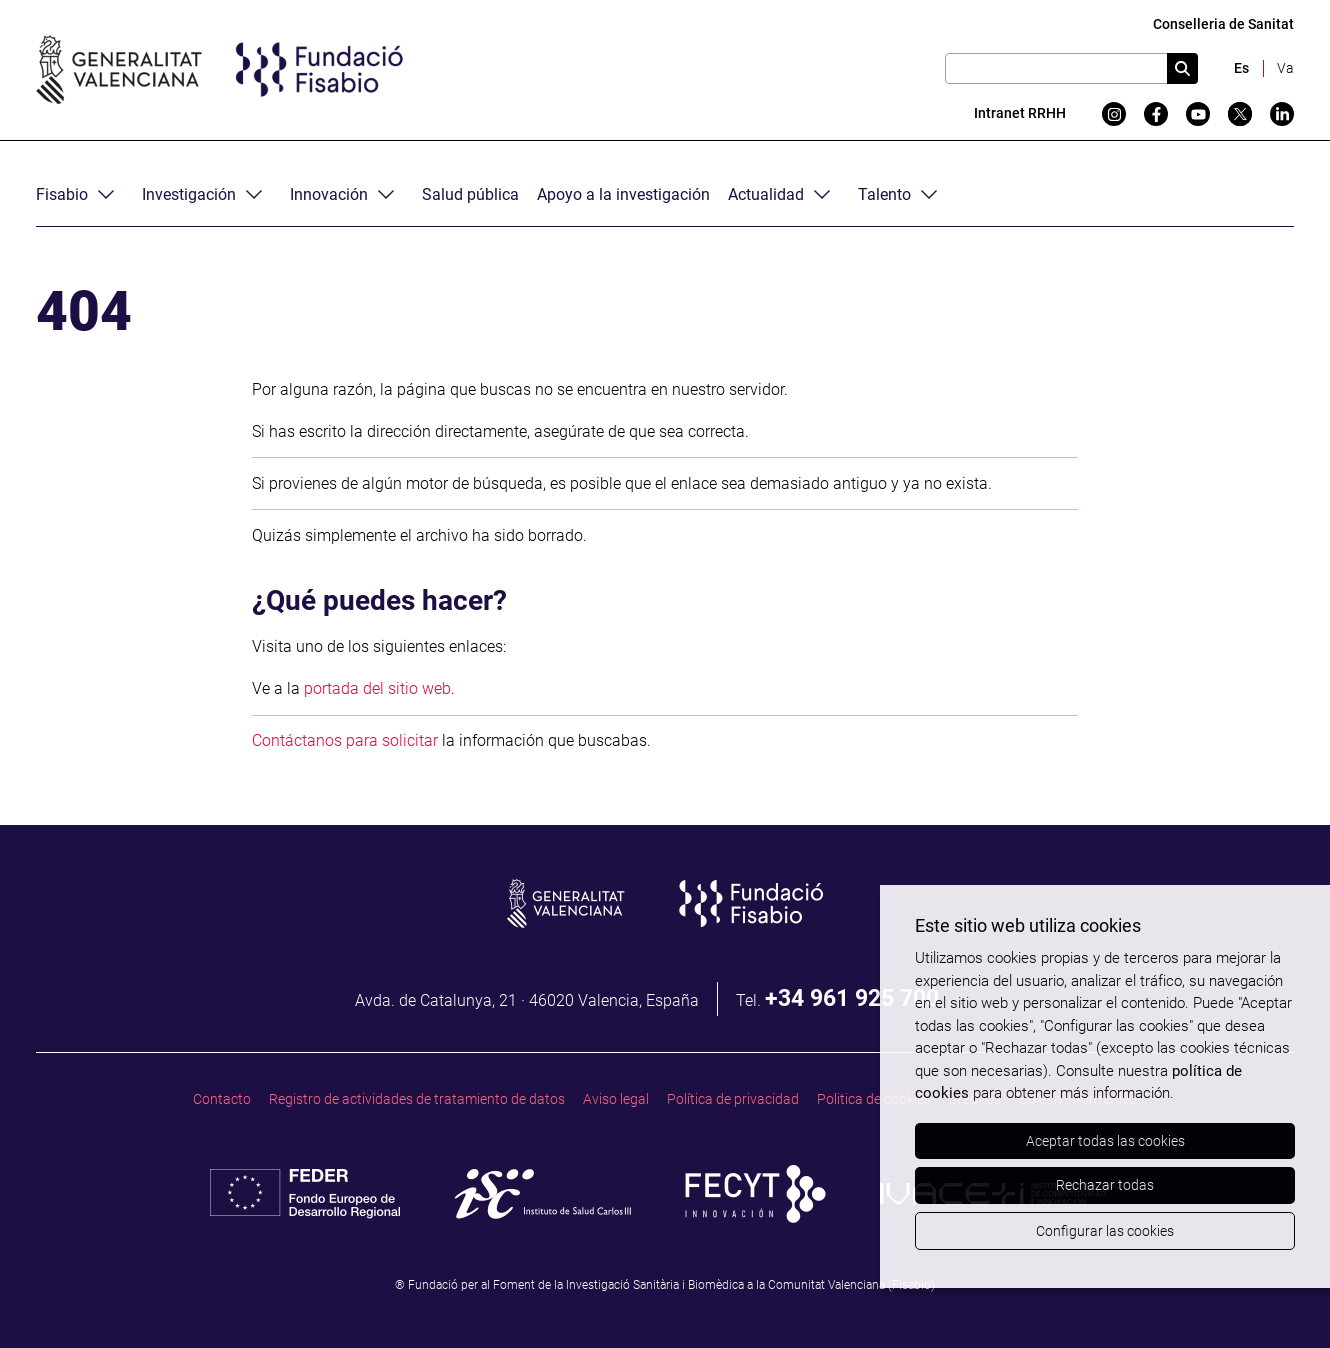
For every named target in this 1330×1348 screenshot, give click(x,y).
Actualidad (766, 194)
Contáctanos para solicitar (345, 740)
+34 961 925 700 (852, 998)
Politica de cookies (874, 1099)
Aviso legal (616, 1099)
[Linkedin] (1282, 114)
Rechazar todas (1105, 1185)
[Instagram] (1114, 114)
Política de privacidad (733, 1099)
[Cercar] (1182, 68)
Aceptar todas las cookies (1105, 1141)
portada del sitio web (377, 688)
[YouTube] (1198, 114)
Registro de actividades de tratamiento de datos (417, 1099)
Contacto (222, 1099)
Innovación (329, 194)
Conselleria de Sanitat (1223, 24)
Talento (884, 194)
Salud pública (470, 194)
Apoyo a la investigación (623, 194)
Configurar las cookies (1105, 1231)
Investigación (189, 194)
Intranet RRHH (1020, 113)
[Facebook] (1156, 114)
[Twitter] (1240, 114)
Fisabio (62, 194)
